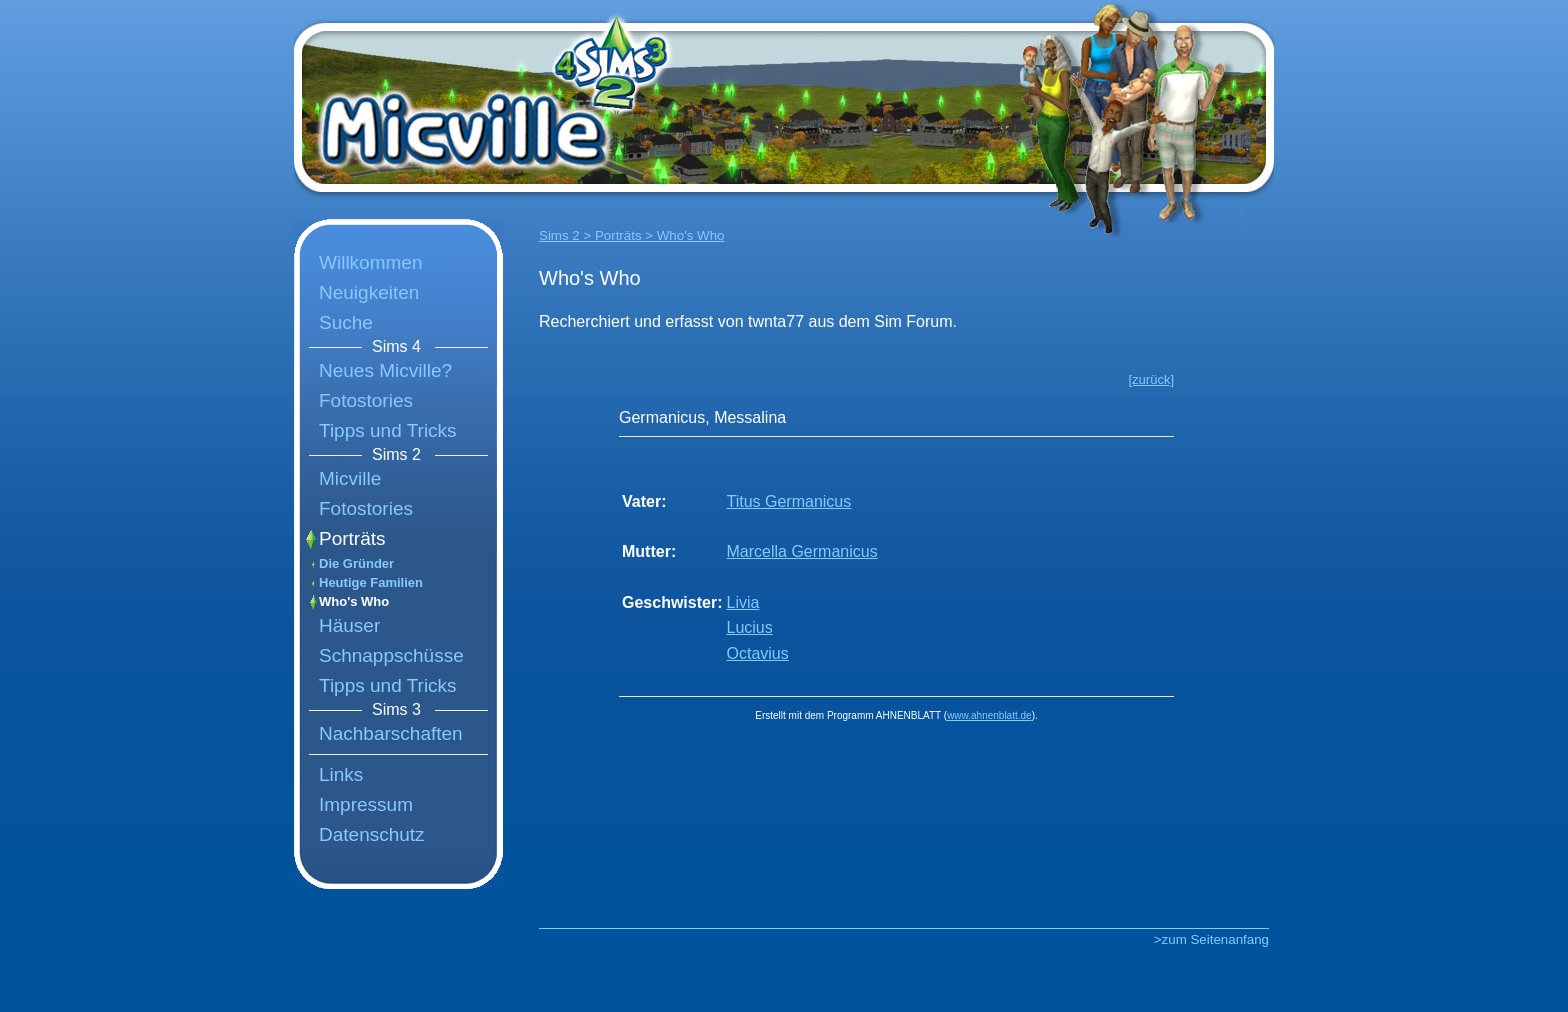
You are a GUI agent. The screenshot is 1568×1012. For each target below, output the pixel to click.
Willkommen (370, 262)
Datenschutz (372, 834)
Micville (350, 478)
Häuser (349, 625)
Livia (742, 602)
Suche (346, 322)
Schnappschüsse (391, 655)
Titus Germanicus (788, 501)
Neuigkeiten (369, 292)
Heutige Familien (371, 582)
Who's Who (354, 601)
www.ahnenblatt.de (989, 715)
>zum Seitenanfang (1211, 939)
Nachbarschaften (391, 733)
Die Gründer (356, 563)
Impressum (366, 804)
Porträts (352, 538)
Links (341, 774)
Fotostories (366, 400)
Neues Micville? (385, 370)
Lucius (749, 627)
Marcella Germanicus (801, 551)
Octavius (757, 653)
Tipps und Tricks (388, 430)
